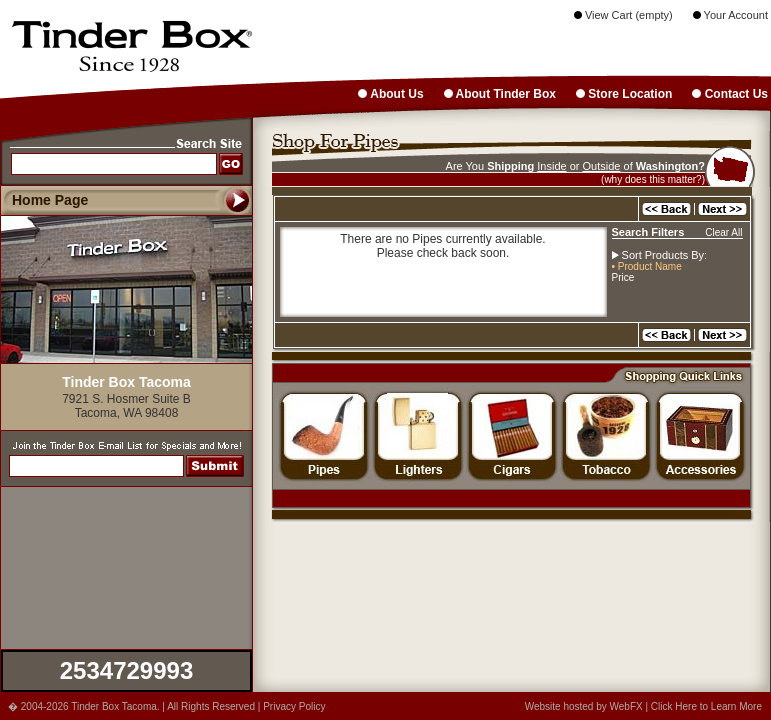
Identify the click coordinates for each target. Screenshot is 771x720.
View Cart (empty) (623, 15)
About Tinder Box (500, 94)
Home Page (50, 200)
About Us (390, 94)
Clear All (723, 232)
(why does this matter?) (653, 179)
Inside (551, 166)
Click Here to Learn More (706, 706)
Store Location (624, 94)
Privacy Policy (294, 706)
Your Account (730, 15)
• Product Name (647, 266)
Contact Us (730, 94)
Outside (602, 166)
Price (623, 277)
